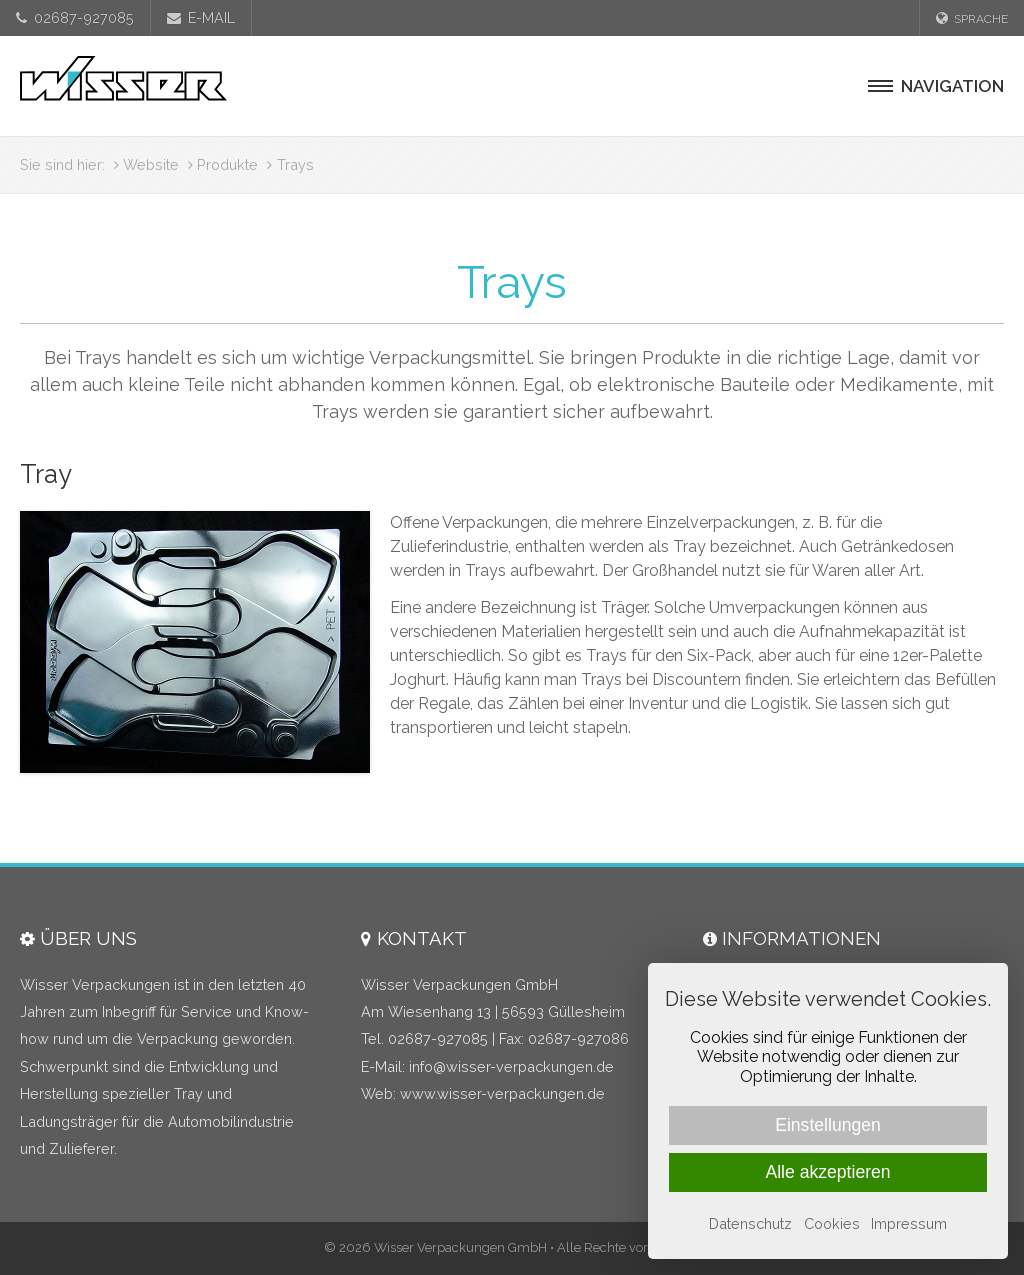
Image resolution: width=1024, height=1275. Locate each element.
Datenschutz (750, 1223)
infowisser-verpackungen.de (511, 1066)
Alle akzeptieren (827, 1172)
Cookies (832, 1223)
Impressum (909, 1223)
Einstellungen (828, 1125)
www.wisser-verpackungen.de (502, 1093)
